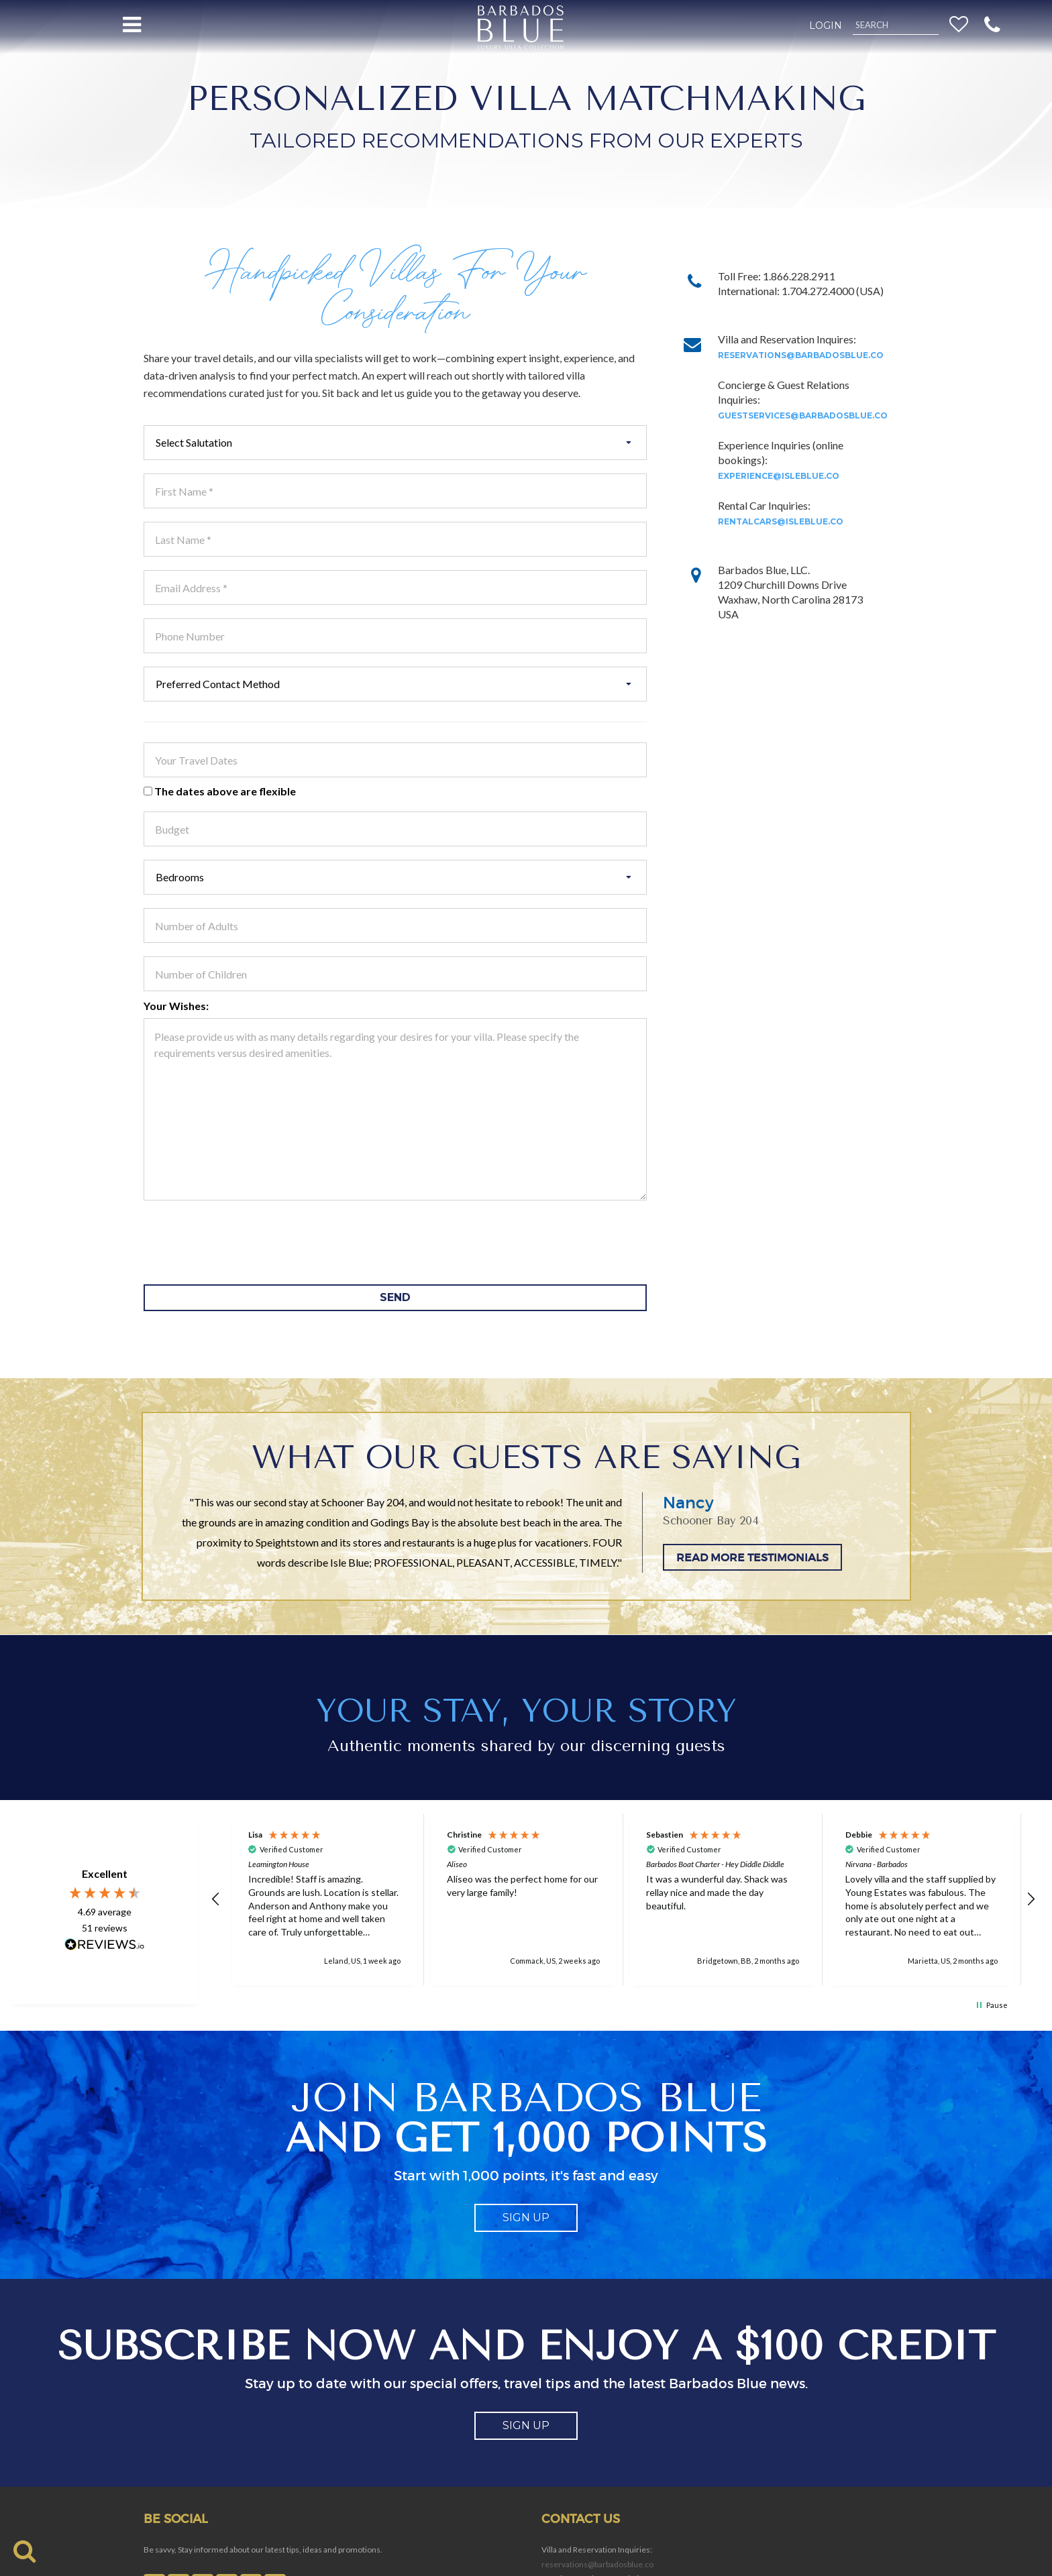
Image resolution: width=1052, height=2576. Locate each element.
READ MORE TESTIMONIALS (752, 1557)
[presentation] (246, 1241)
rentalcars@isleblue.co (780, 521)
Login (825, 25)
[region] (624, 1899)
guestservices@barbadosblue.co (803, 415)
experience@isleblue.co (778, 476)
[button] (992, 24)
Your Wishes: (176, 1006)
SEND (395, 1297)
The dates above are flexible (220, 791)
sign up (526, 2217)
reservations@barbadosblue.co (801, 355)
